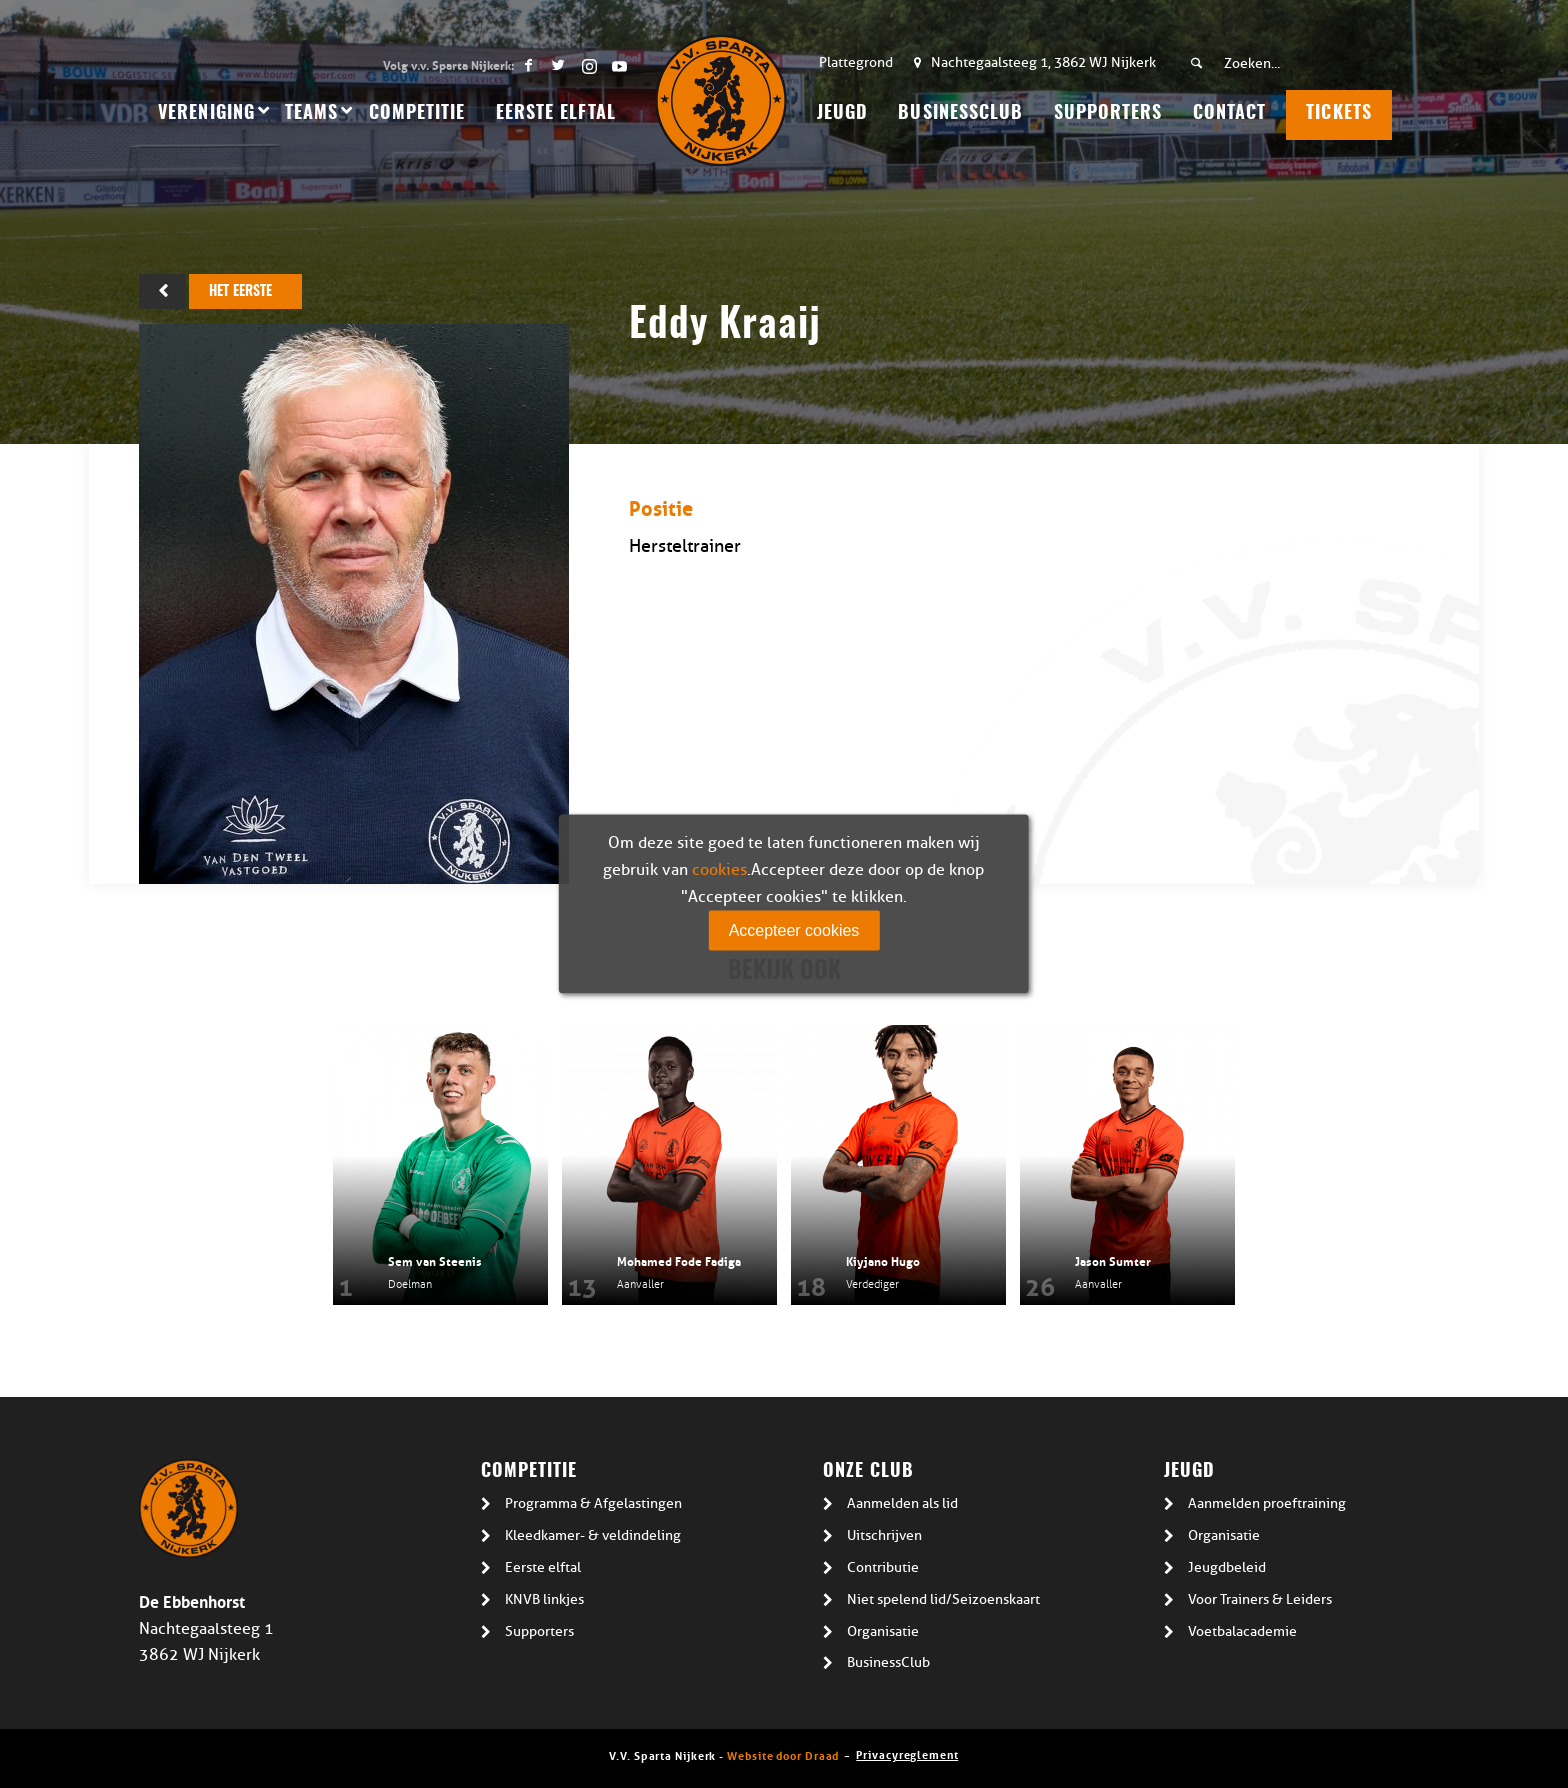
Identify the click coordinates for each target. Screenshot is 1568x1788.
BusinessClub (888, 1662)
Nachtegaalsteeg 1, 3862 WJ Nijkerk (1043, 62)
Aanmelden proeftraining (1267, 1503)
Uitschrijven (884, 1535)
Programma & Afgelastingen (593, 1503)
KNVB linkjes (544, 1599)
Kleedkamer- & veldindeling (593, 1535)
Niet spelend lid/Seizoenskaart (943, 1599)
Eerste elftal (543, 1567)
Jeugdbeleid (1227, 1567)
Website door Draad (783, 1754)
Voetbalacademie (1242, 1631)
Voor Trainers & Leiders (1260, 1599)
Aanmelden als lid (902, 1503)
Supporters (539, 1631)
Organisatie (883, 1631)
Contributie (883, 1567)
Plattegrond (856, 62)
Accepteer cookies (794, 930)
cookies (719, 870)
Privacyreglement (907, 1753)
